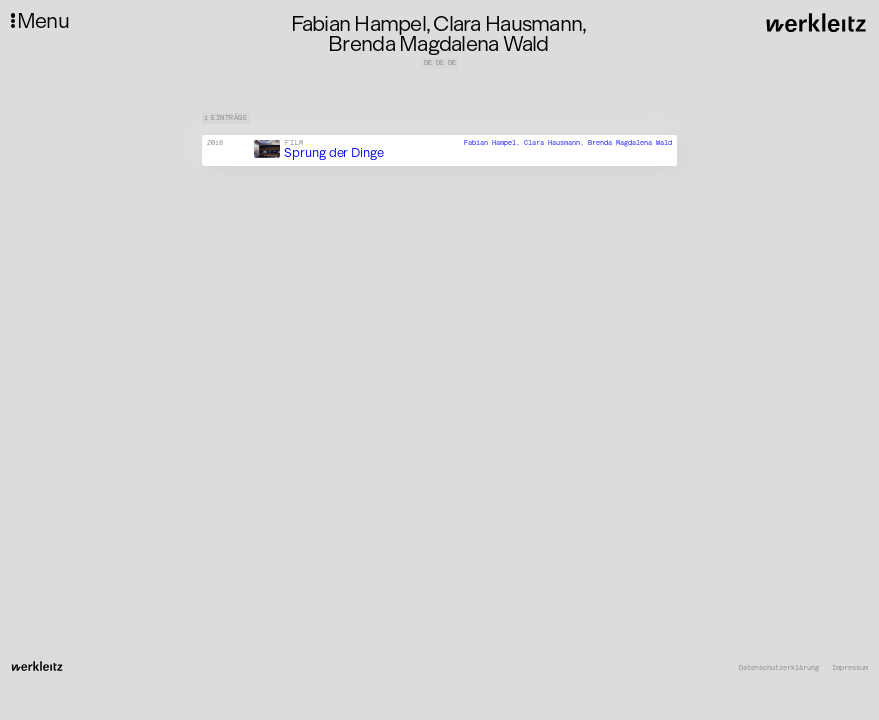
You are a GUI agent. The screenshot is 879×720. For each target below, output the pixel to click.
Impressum (850, 668)
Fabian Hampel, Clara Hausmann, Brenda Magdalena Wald (568, 143)
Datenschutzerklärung (779, 668)
